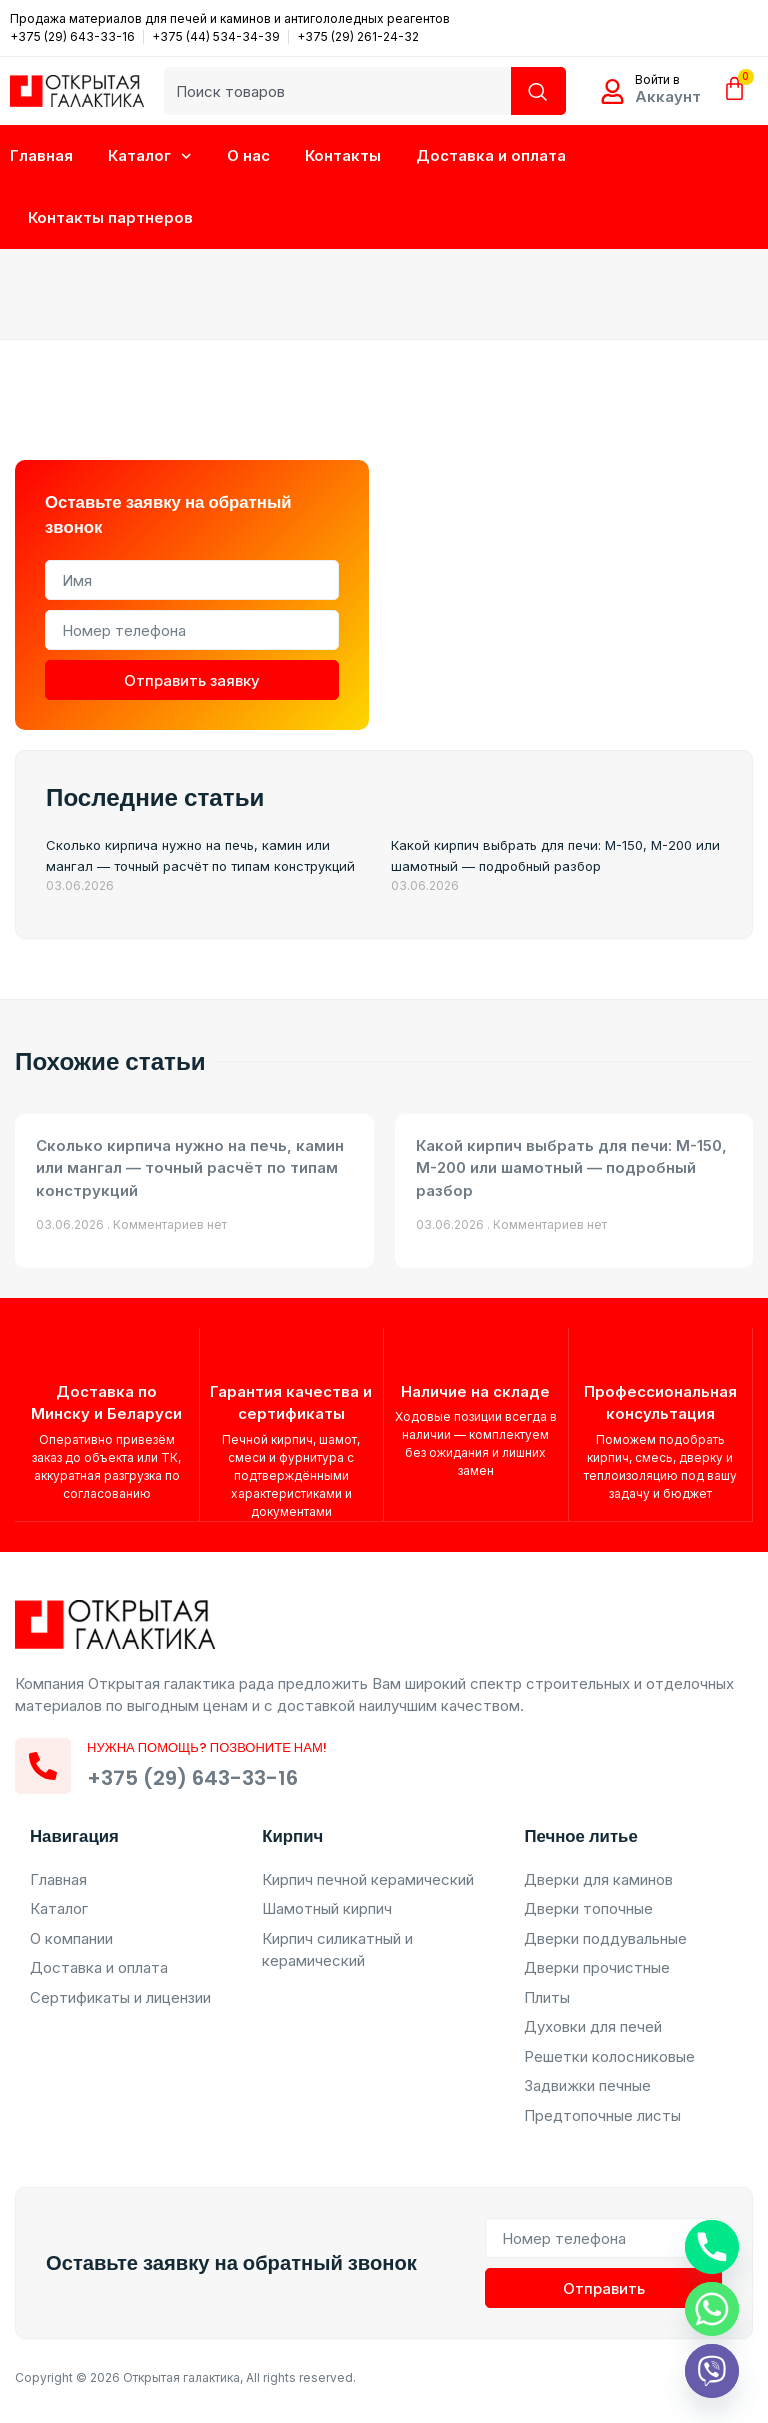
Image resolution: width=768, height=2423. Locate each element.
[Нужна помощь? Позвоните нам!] (43, 1771)
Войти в (657, 79)
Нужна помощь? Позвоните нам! (207, 1753)
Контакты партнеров (110, 217)
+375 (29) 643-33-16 (192, 1783)
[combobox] (338, 91)
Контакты (343, 155)
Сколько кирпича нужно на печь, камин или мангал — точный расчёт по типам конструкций (190, 1168)
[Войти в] (612, 91)
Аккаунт (668, 96)
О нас (248, 155)
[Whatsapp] (712, 2309)
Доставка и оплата (491, 155)
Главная (41, 155)
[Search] (539, 91)
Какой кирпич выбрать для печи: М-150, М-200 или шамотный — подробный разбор (571, 1168)
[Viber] (712, 2371)
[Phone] (712, 2247)
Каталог (150, 156)
